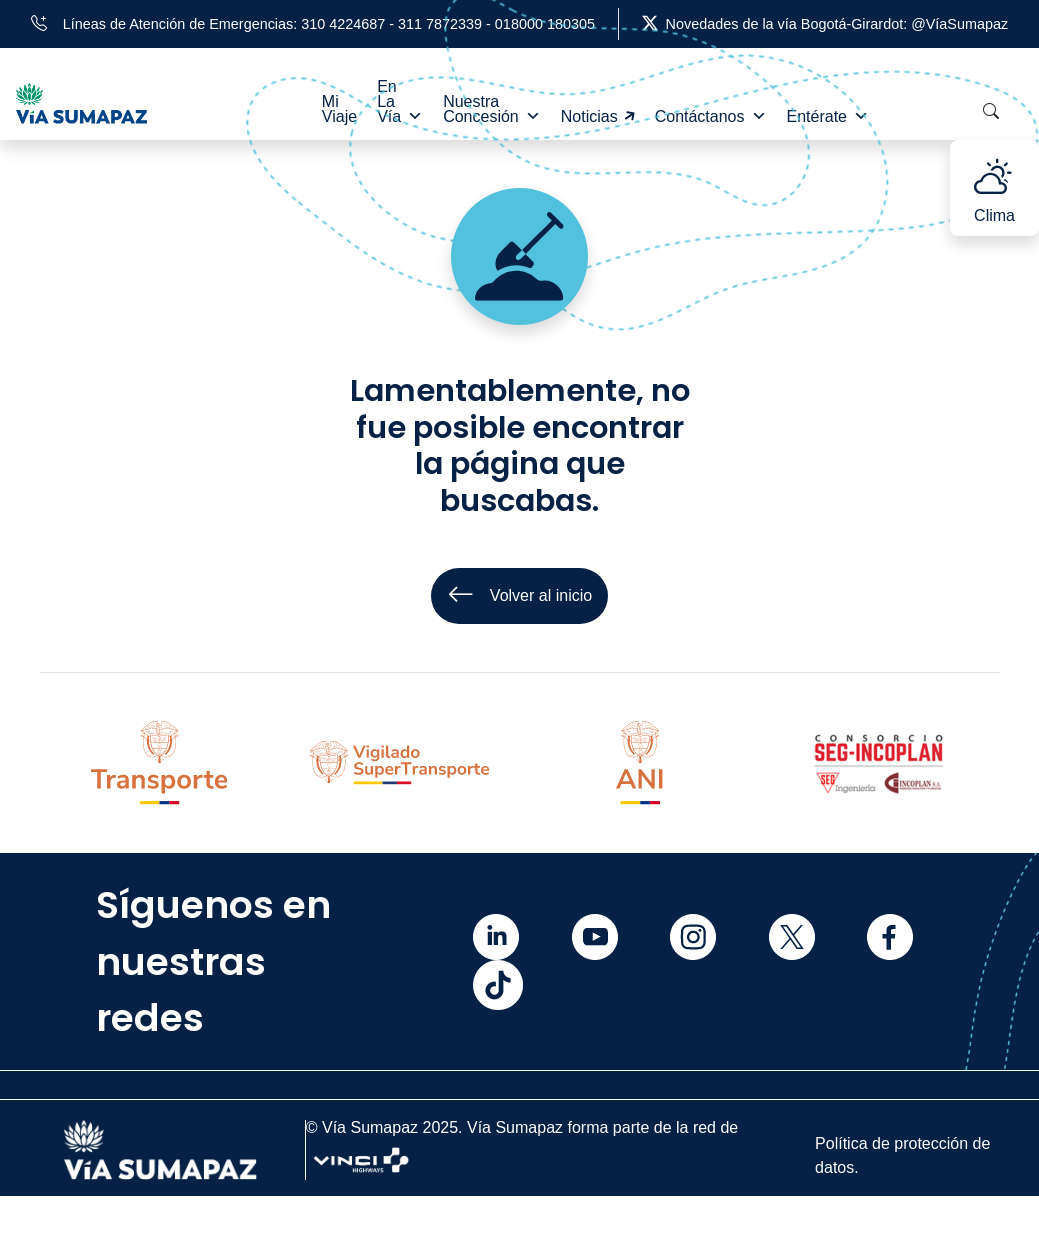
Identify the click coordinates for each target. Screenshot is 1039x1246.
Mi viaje (77, 1223)
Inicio (69, 1196)
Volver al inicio (519, 596)
